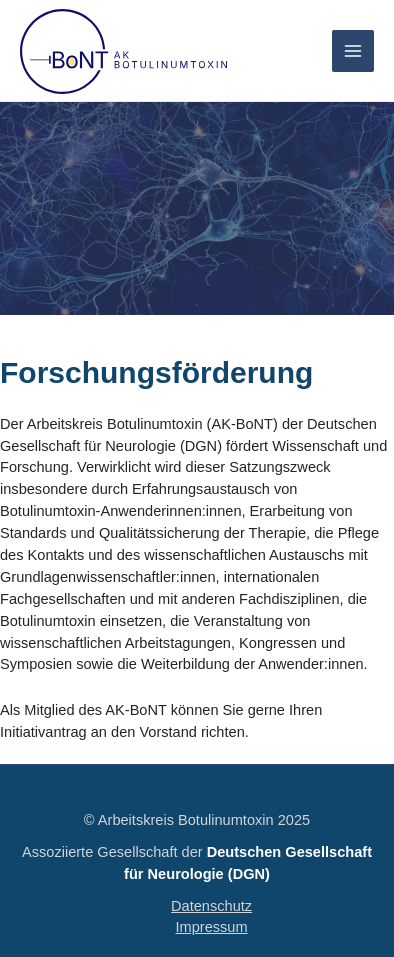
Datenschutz (211, 906)
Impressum (212, 927)
